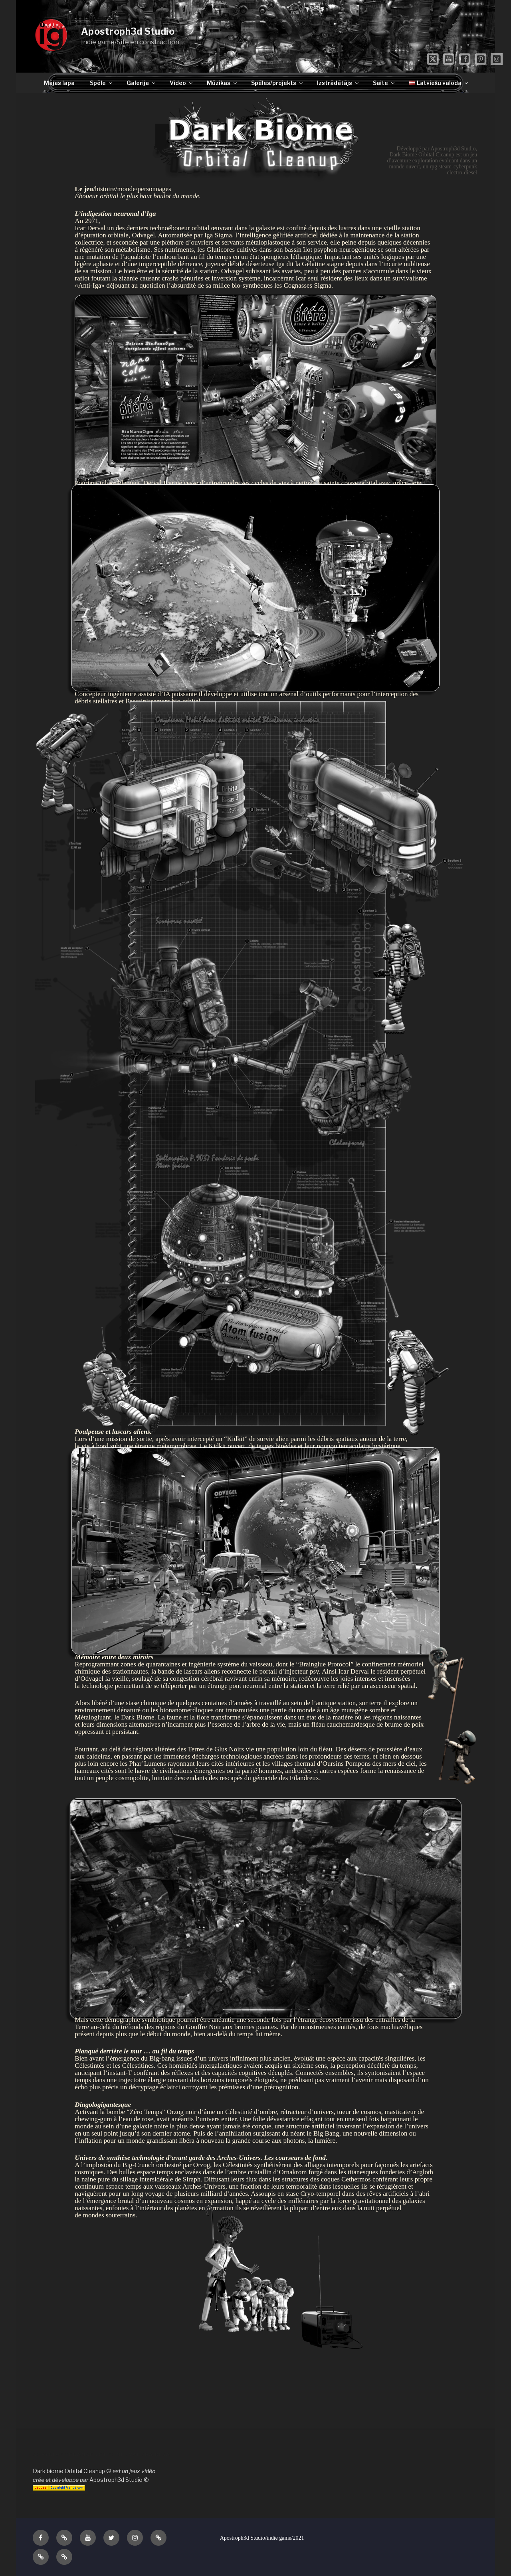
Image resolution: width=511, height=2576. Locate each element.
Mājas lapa (59, 82)
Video (182, 82)
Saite (384, 82)
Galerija (141, 82)
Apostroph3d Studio (127, 31)
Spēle (101, 82)
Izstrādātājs (338, 82)
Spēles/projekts (277, 82)
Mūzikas (222, 82)
